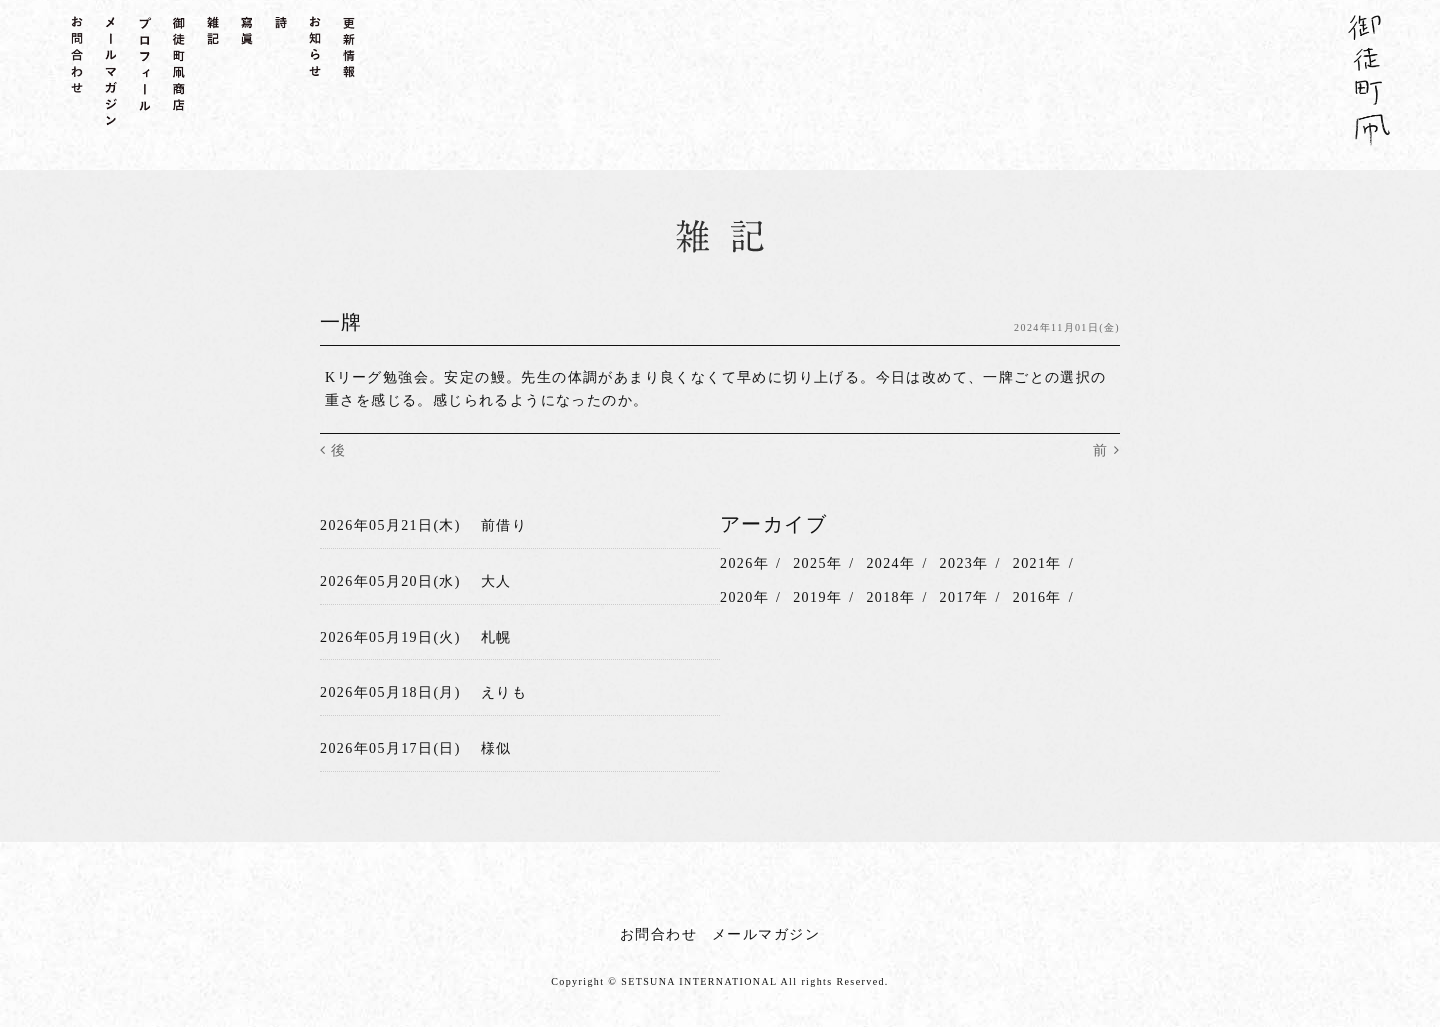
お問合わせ (658, 928)
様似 (496, 743)
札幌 (496, 634)
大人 (496, 579)
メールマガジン (766, 928)
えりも (504, 688)
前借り (504, 524)
